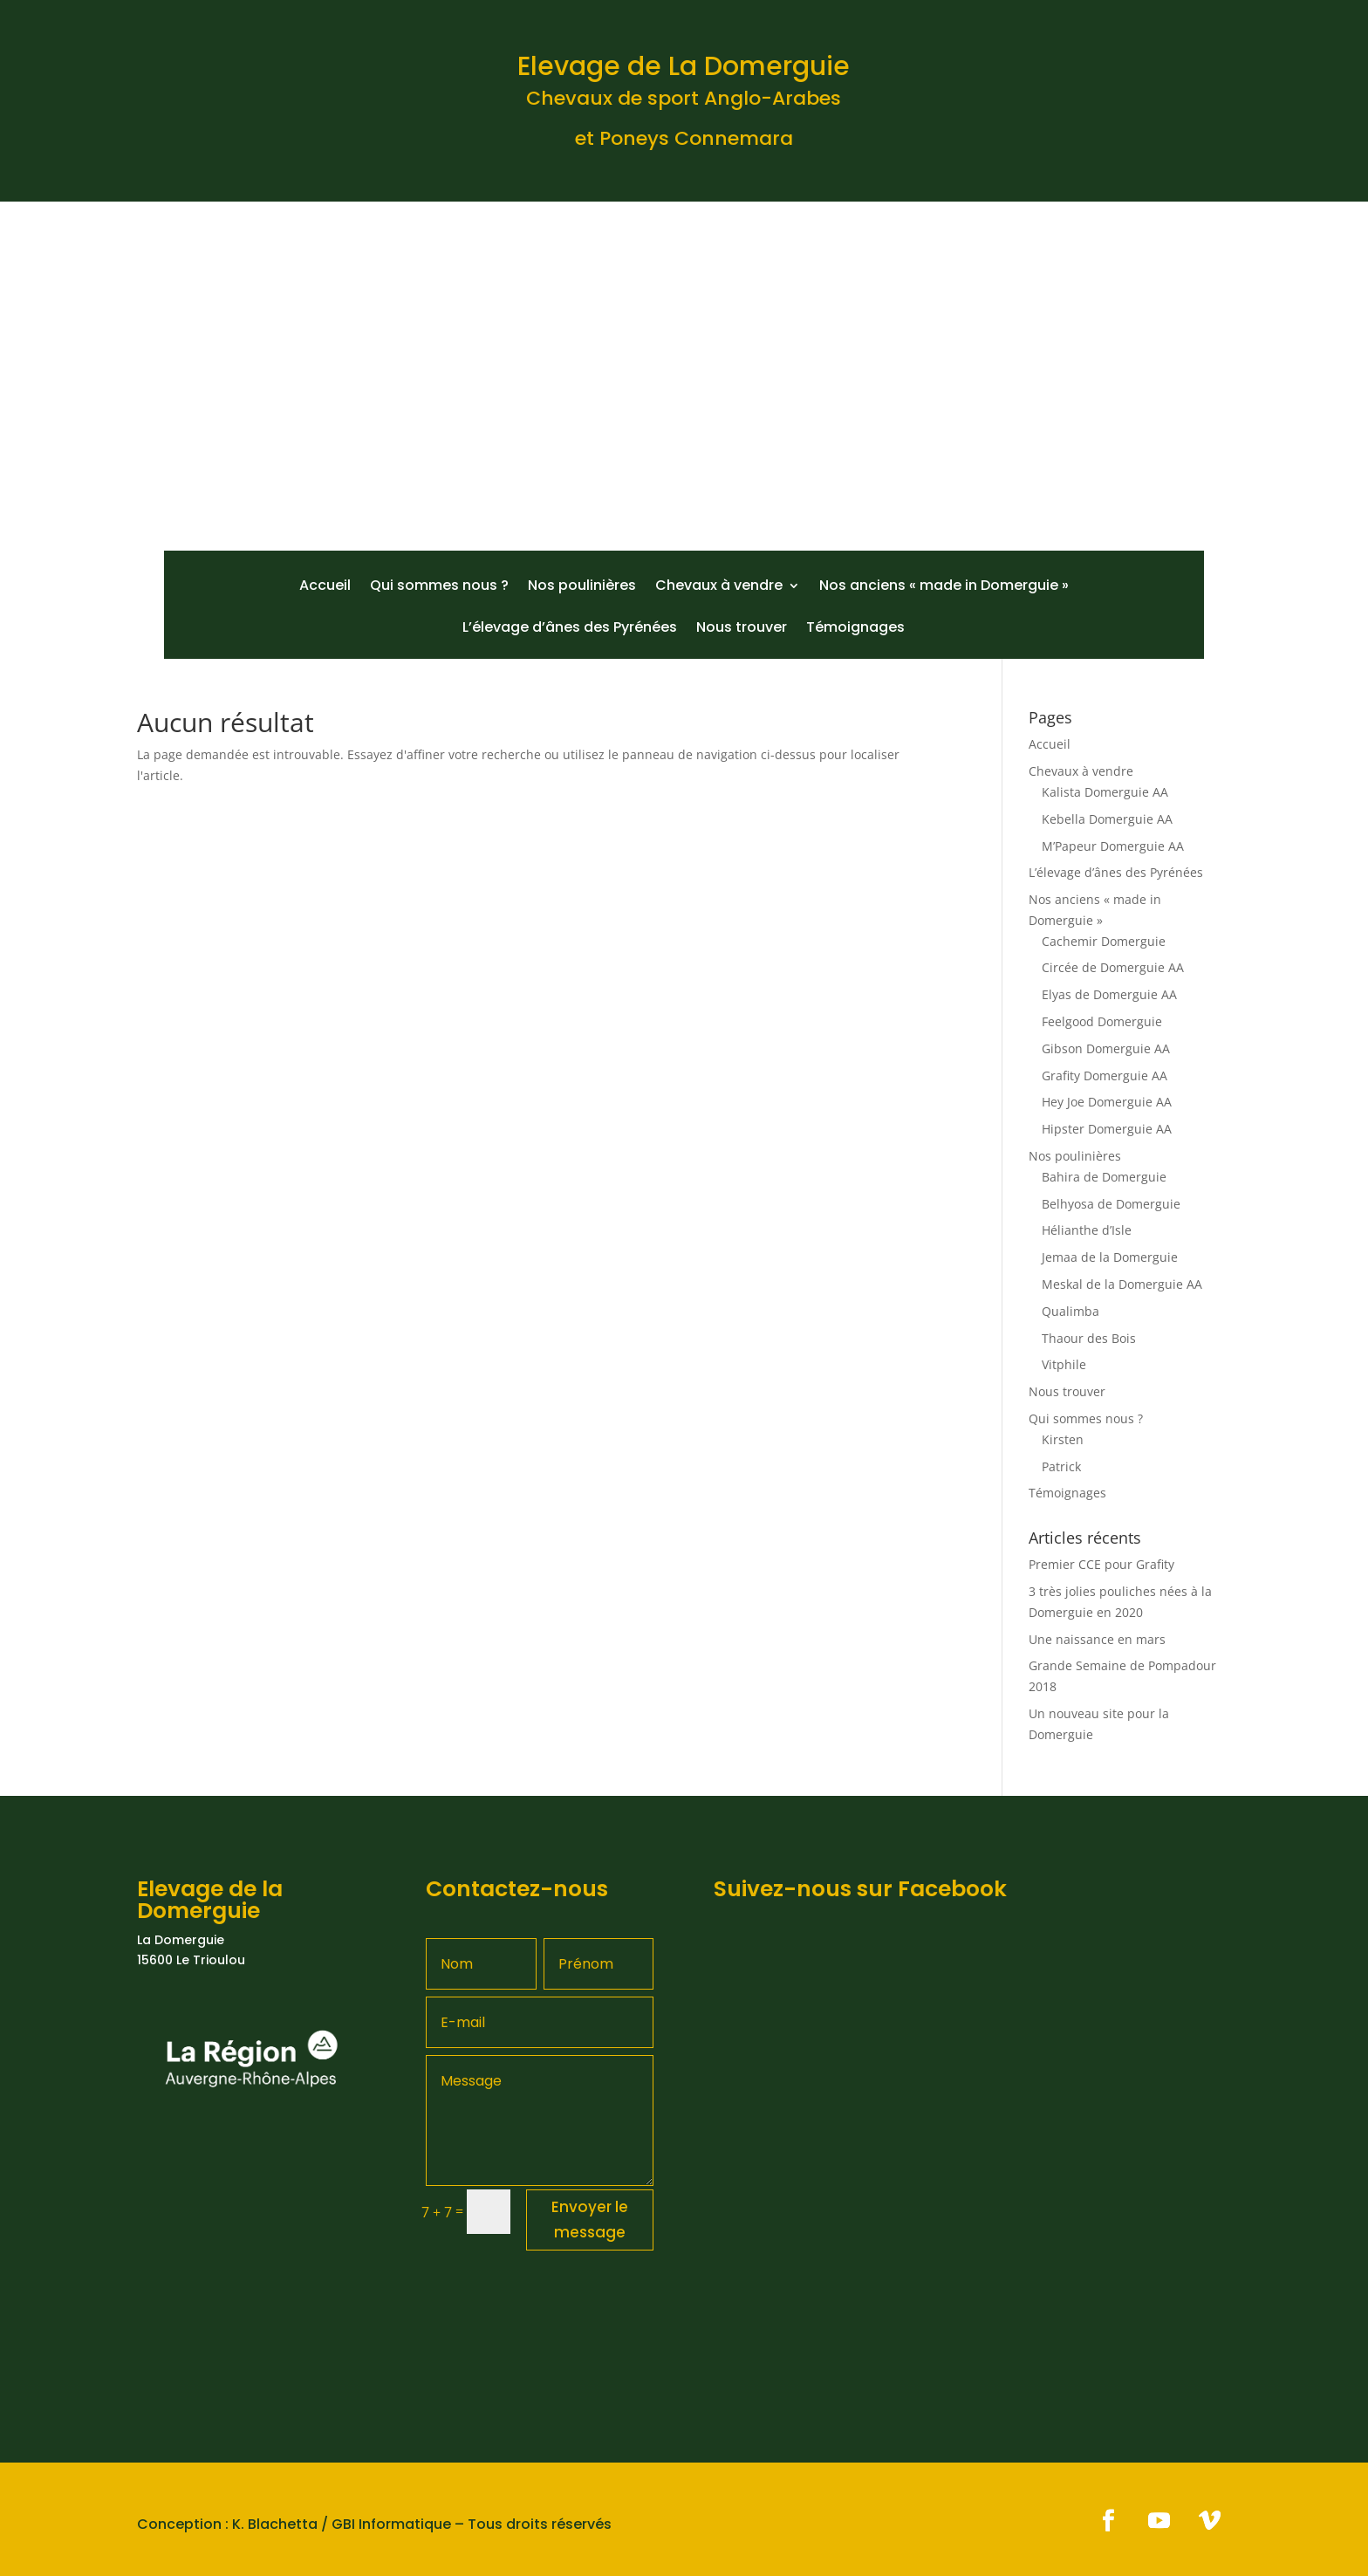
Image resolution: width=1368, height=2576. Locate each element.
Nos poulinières (582, 587)
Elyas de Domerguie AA (1109, 994)
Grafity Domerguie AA (1104, 1075)
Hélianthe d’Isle (1087, 1230)
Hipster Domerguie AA (1107, 1128)
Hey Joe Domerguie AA (1107, 1101)
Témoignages (855, 629)
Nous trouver (741, 629)
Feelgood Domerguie (1102, 1021)
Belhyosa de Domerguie (1111, 1204)
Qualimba (1070, 1311)
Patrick (1061, 1466)
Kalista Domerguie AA (1105, 792)
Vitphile (1064, 1364)
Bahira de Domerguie (1104, 1176)
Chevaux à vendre (719, 587)
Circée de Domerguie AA (1113, 967)
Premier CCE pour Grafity (1101, 1564)
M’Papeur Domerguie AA (1113, 846)
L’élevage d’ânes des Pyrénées (569, 629)
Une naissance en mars (1097, 1639)
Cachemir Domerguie (1104, 941)
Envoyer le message (589, 2219)
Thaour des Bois (1089, 1338)
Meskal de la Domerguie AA (1122, 1284)
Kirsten (1063, 1439)
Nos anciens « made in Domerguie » (944, 587)
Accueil (325, 587)
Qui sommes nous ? (439, 587)
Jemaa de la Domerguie (1110, 1257)
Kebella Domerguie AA (1107, 819)
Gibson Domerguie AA (1106, 1048)
